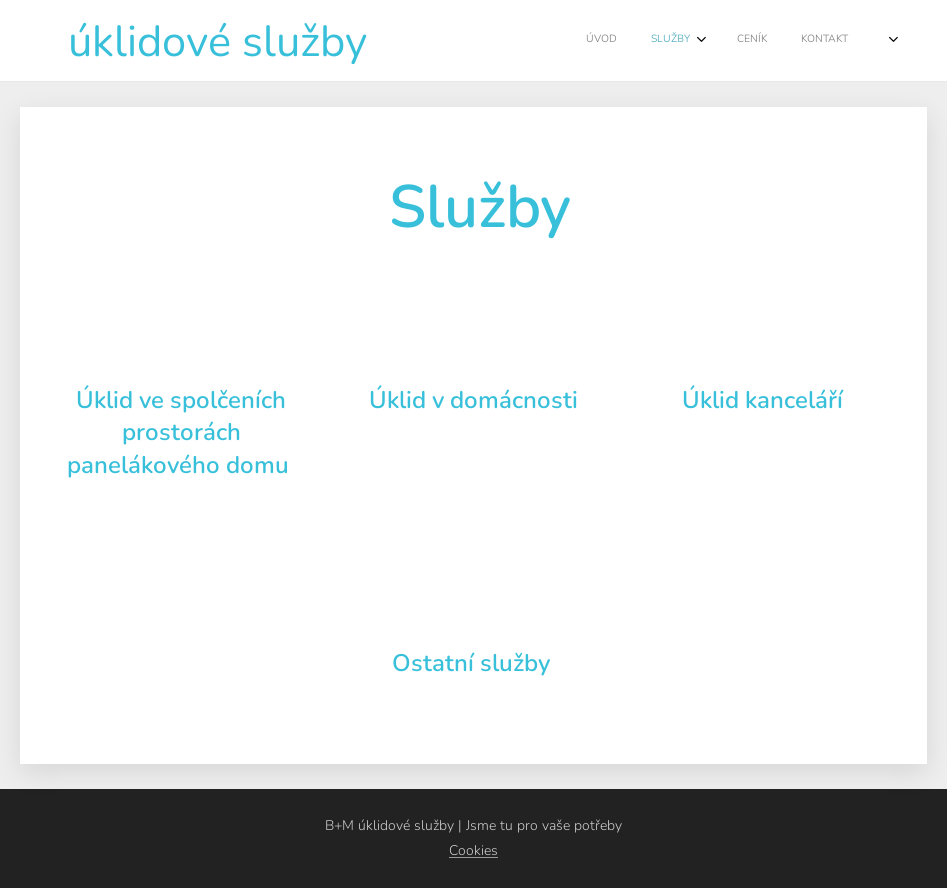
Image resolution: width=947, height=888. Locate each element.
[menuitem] (678, 41)
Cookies (473, 850)
